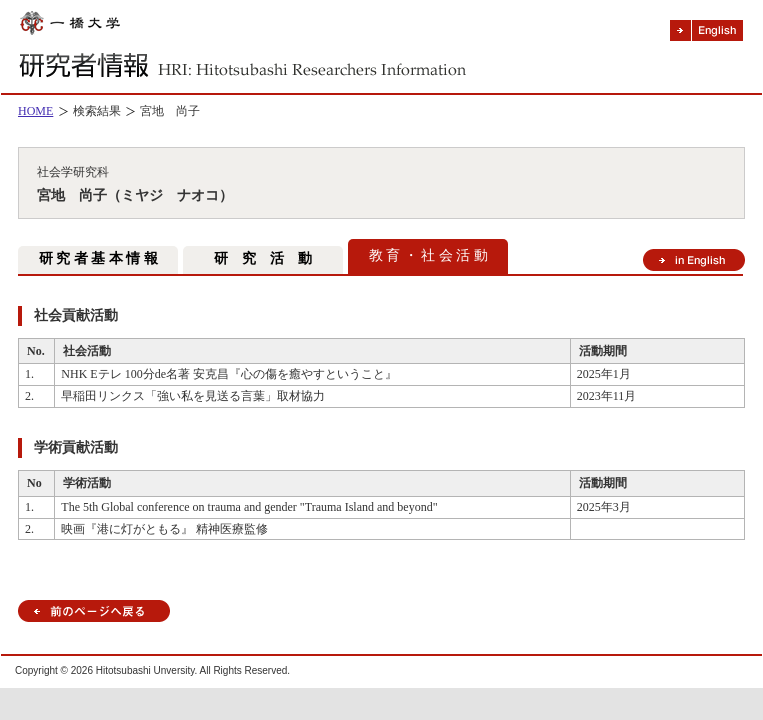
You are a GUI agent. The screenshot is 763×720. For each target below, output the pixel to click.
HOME (35, 111)
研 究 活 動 (263, 258)
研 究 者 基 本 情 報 (98, 258)
